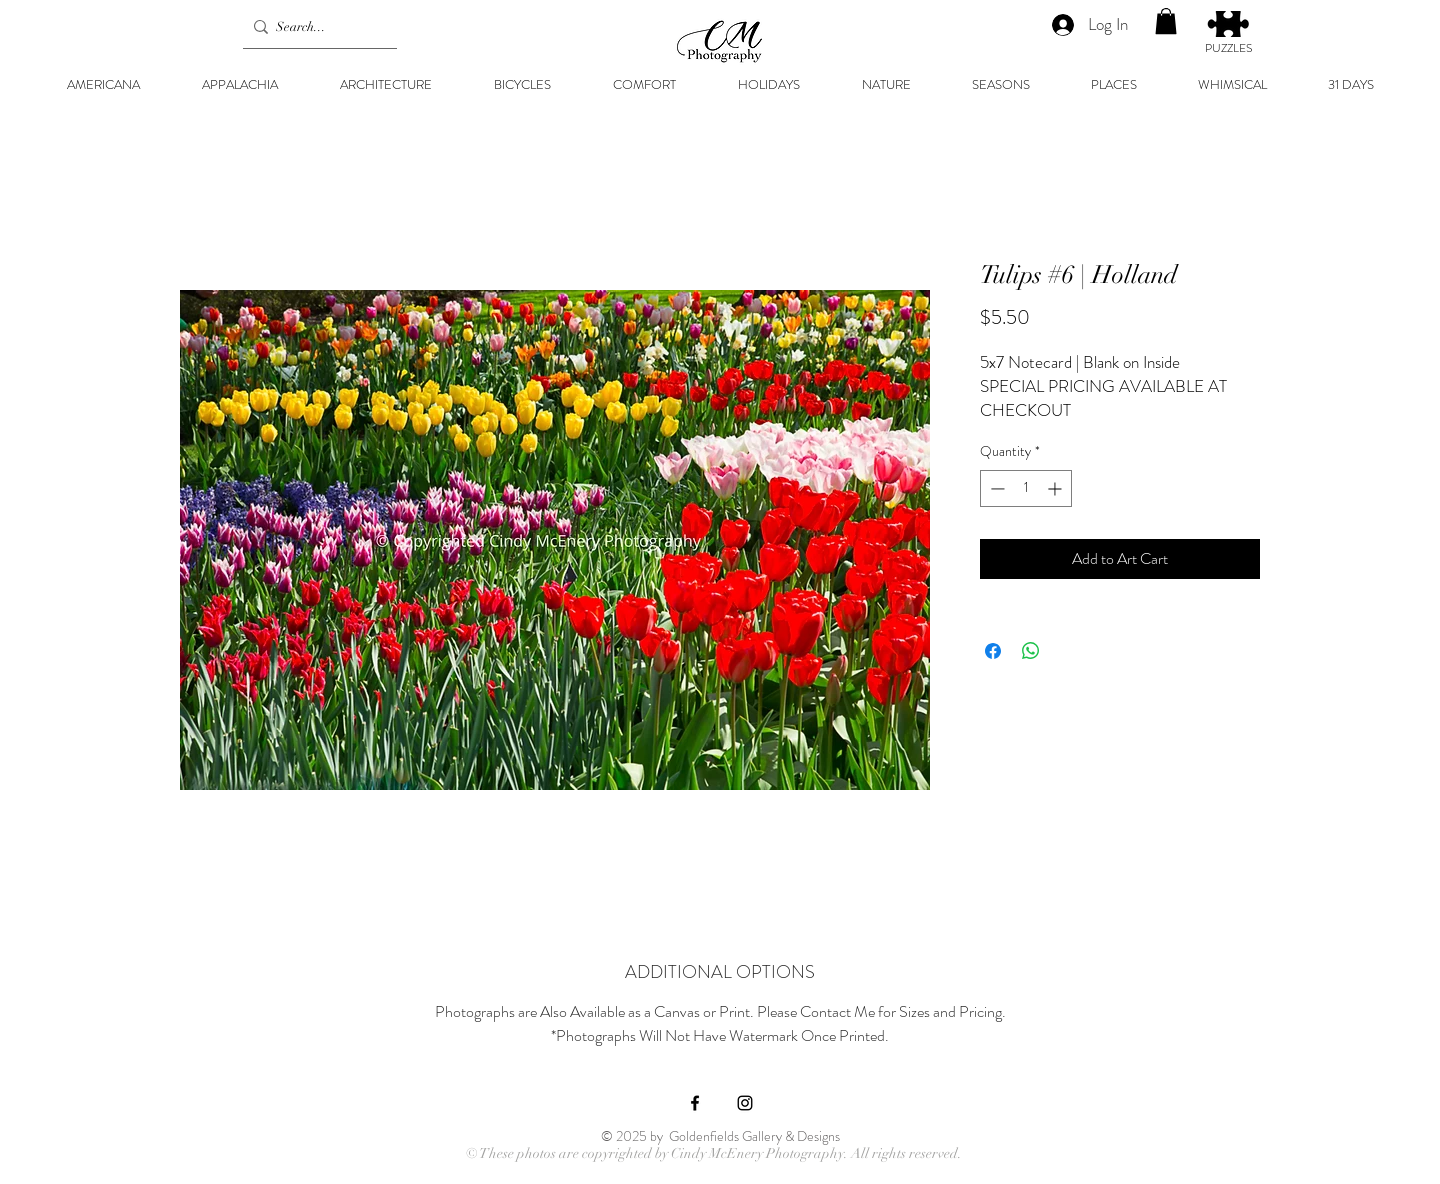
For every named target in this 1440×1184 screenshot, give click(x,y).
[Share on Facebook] (993, 651)
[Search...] (315, 27)
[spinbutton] (1026, 488)
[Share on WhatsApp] (1031, 651)
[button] (1166, 21)
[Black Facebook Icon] (695, 1103)
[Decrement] (995, 488)
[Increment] (1056, 488)
